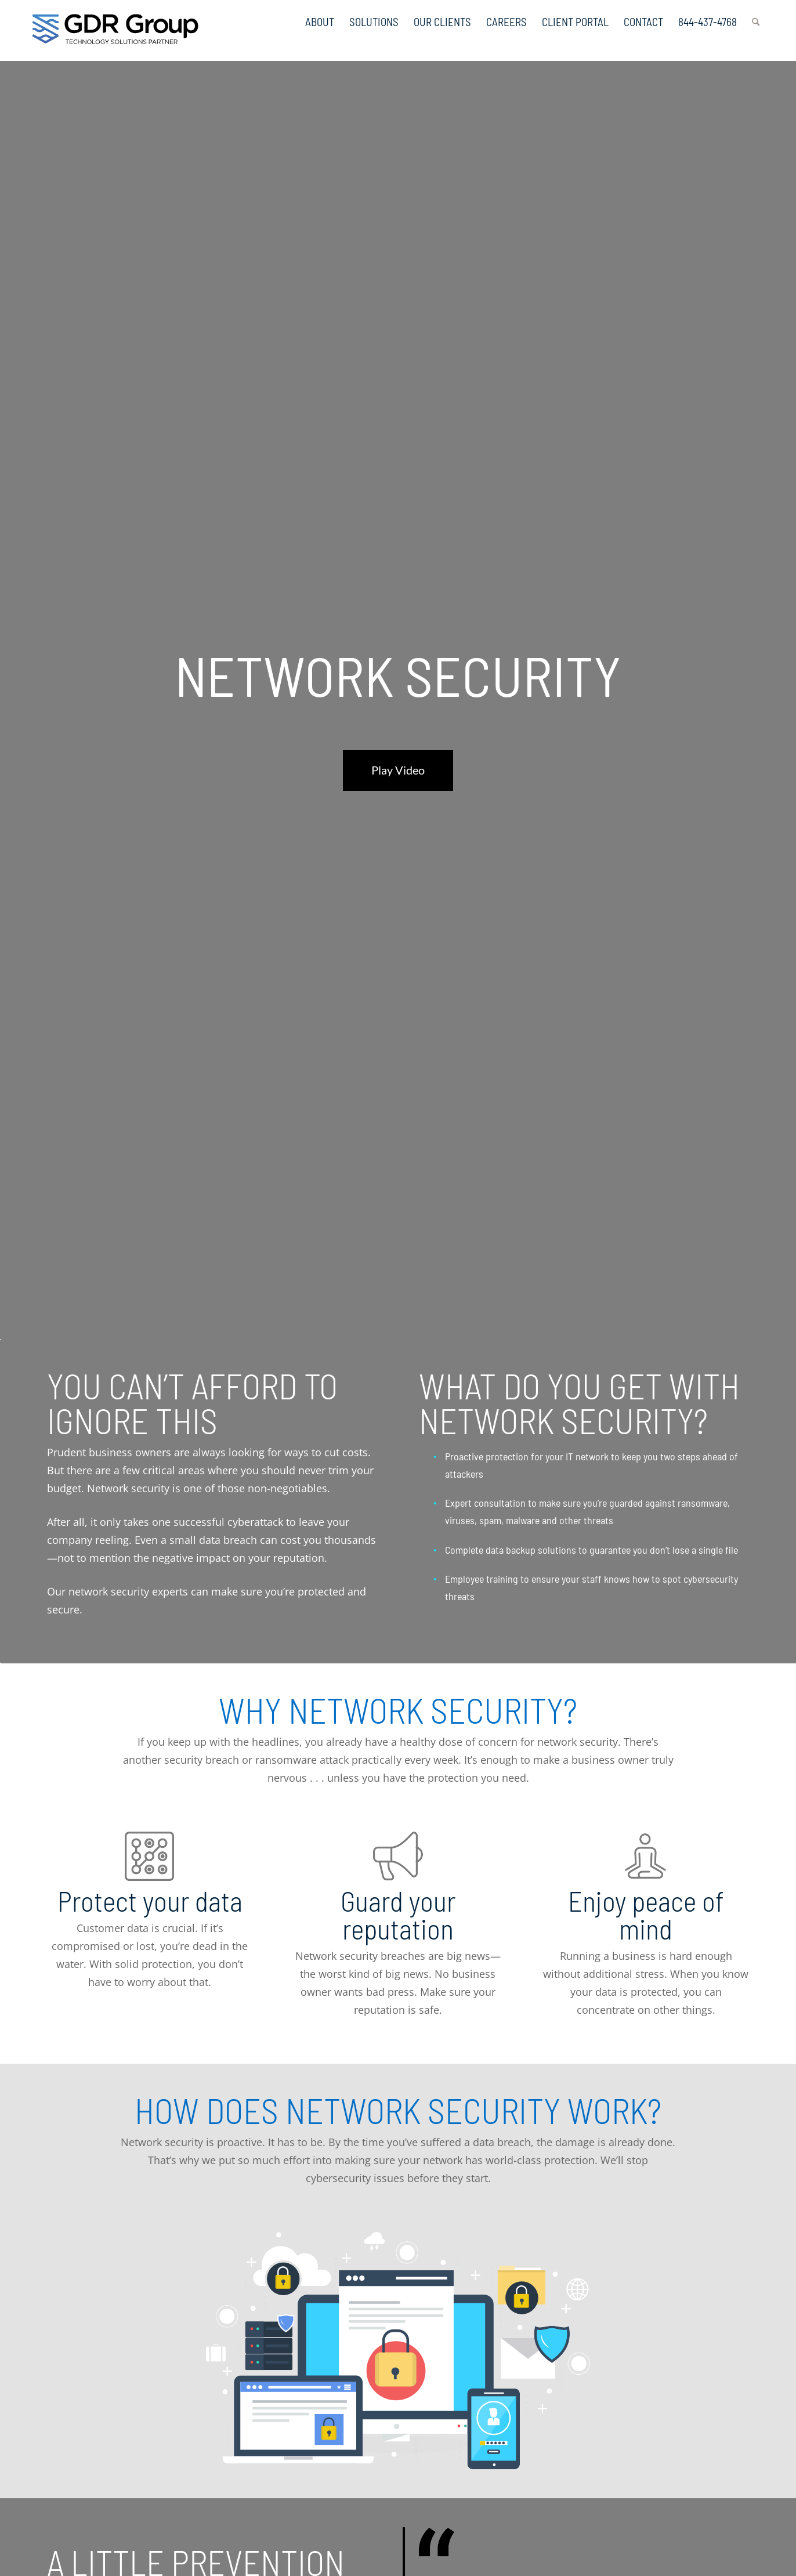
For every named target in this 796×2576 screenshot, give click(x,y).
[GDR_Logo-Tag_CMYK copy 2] (115, 29)
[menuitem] (320, 17)
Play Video (398, 770)
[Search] (755, 17)
